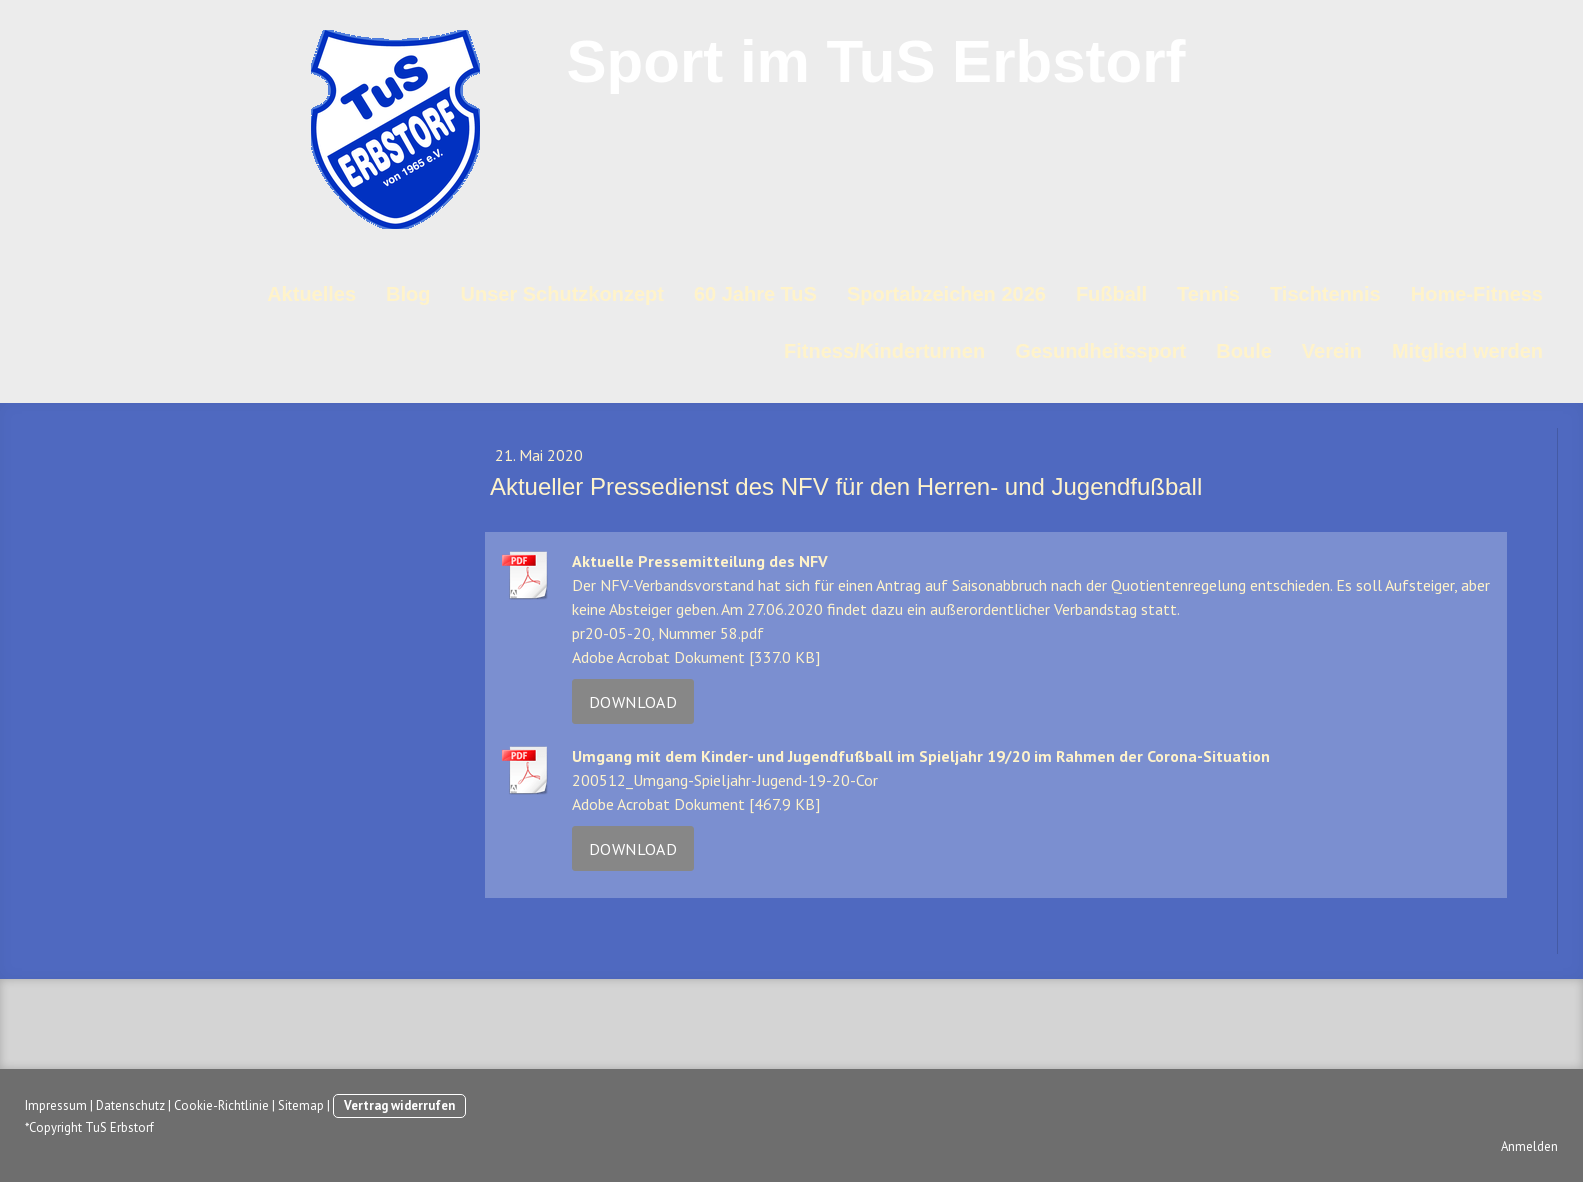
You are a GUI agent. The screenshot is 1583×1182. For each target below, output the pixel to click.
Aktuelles (311, 294)
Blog (408, 294)
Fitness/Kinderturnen (884, 351)
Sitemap (301, 1105)
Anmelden (1529, 1146)
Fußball (1111, 294)
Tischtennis (1325, 294)
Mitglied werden (1467, 351)
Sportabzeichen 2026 (946, 294)
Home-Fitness (1477, 294)
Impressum (56, 1105)
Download (633, 702)
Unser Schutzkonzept (562, 294)
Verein (1332, 351)
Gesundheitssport (1100, 351)
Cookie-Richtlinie (221, 1105)
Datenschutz (130, 1105)
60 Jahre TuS (755, 294)
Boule (1244, 351)
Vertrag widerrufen (399, 1105)
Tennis (1208, 294)
